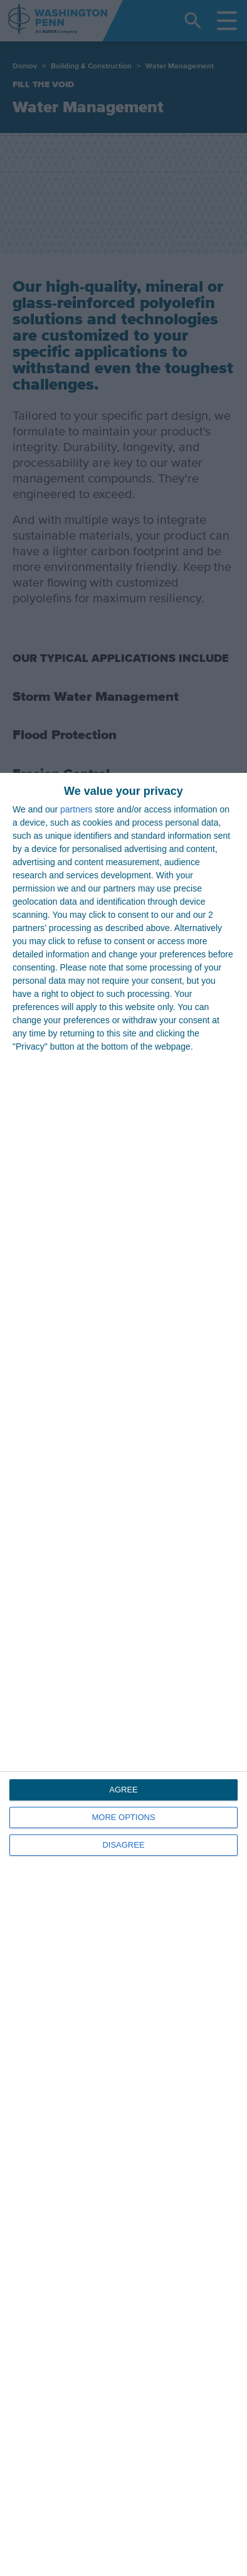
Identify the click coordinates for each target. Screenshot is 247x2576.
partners (76, 809)
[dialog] (123, 1674)
